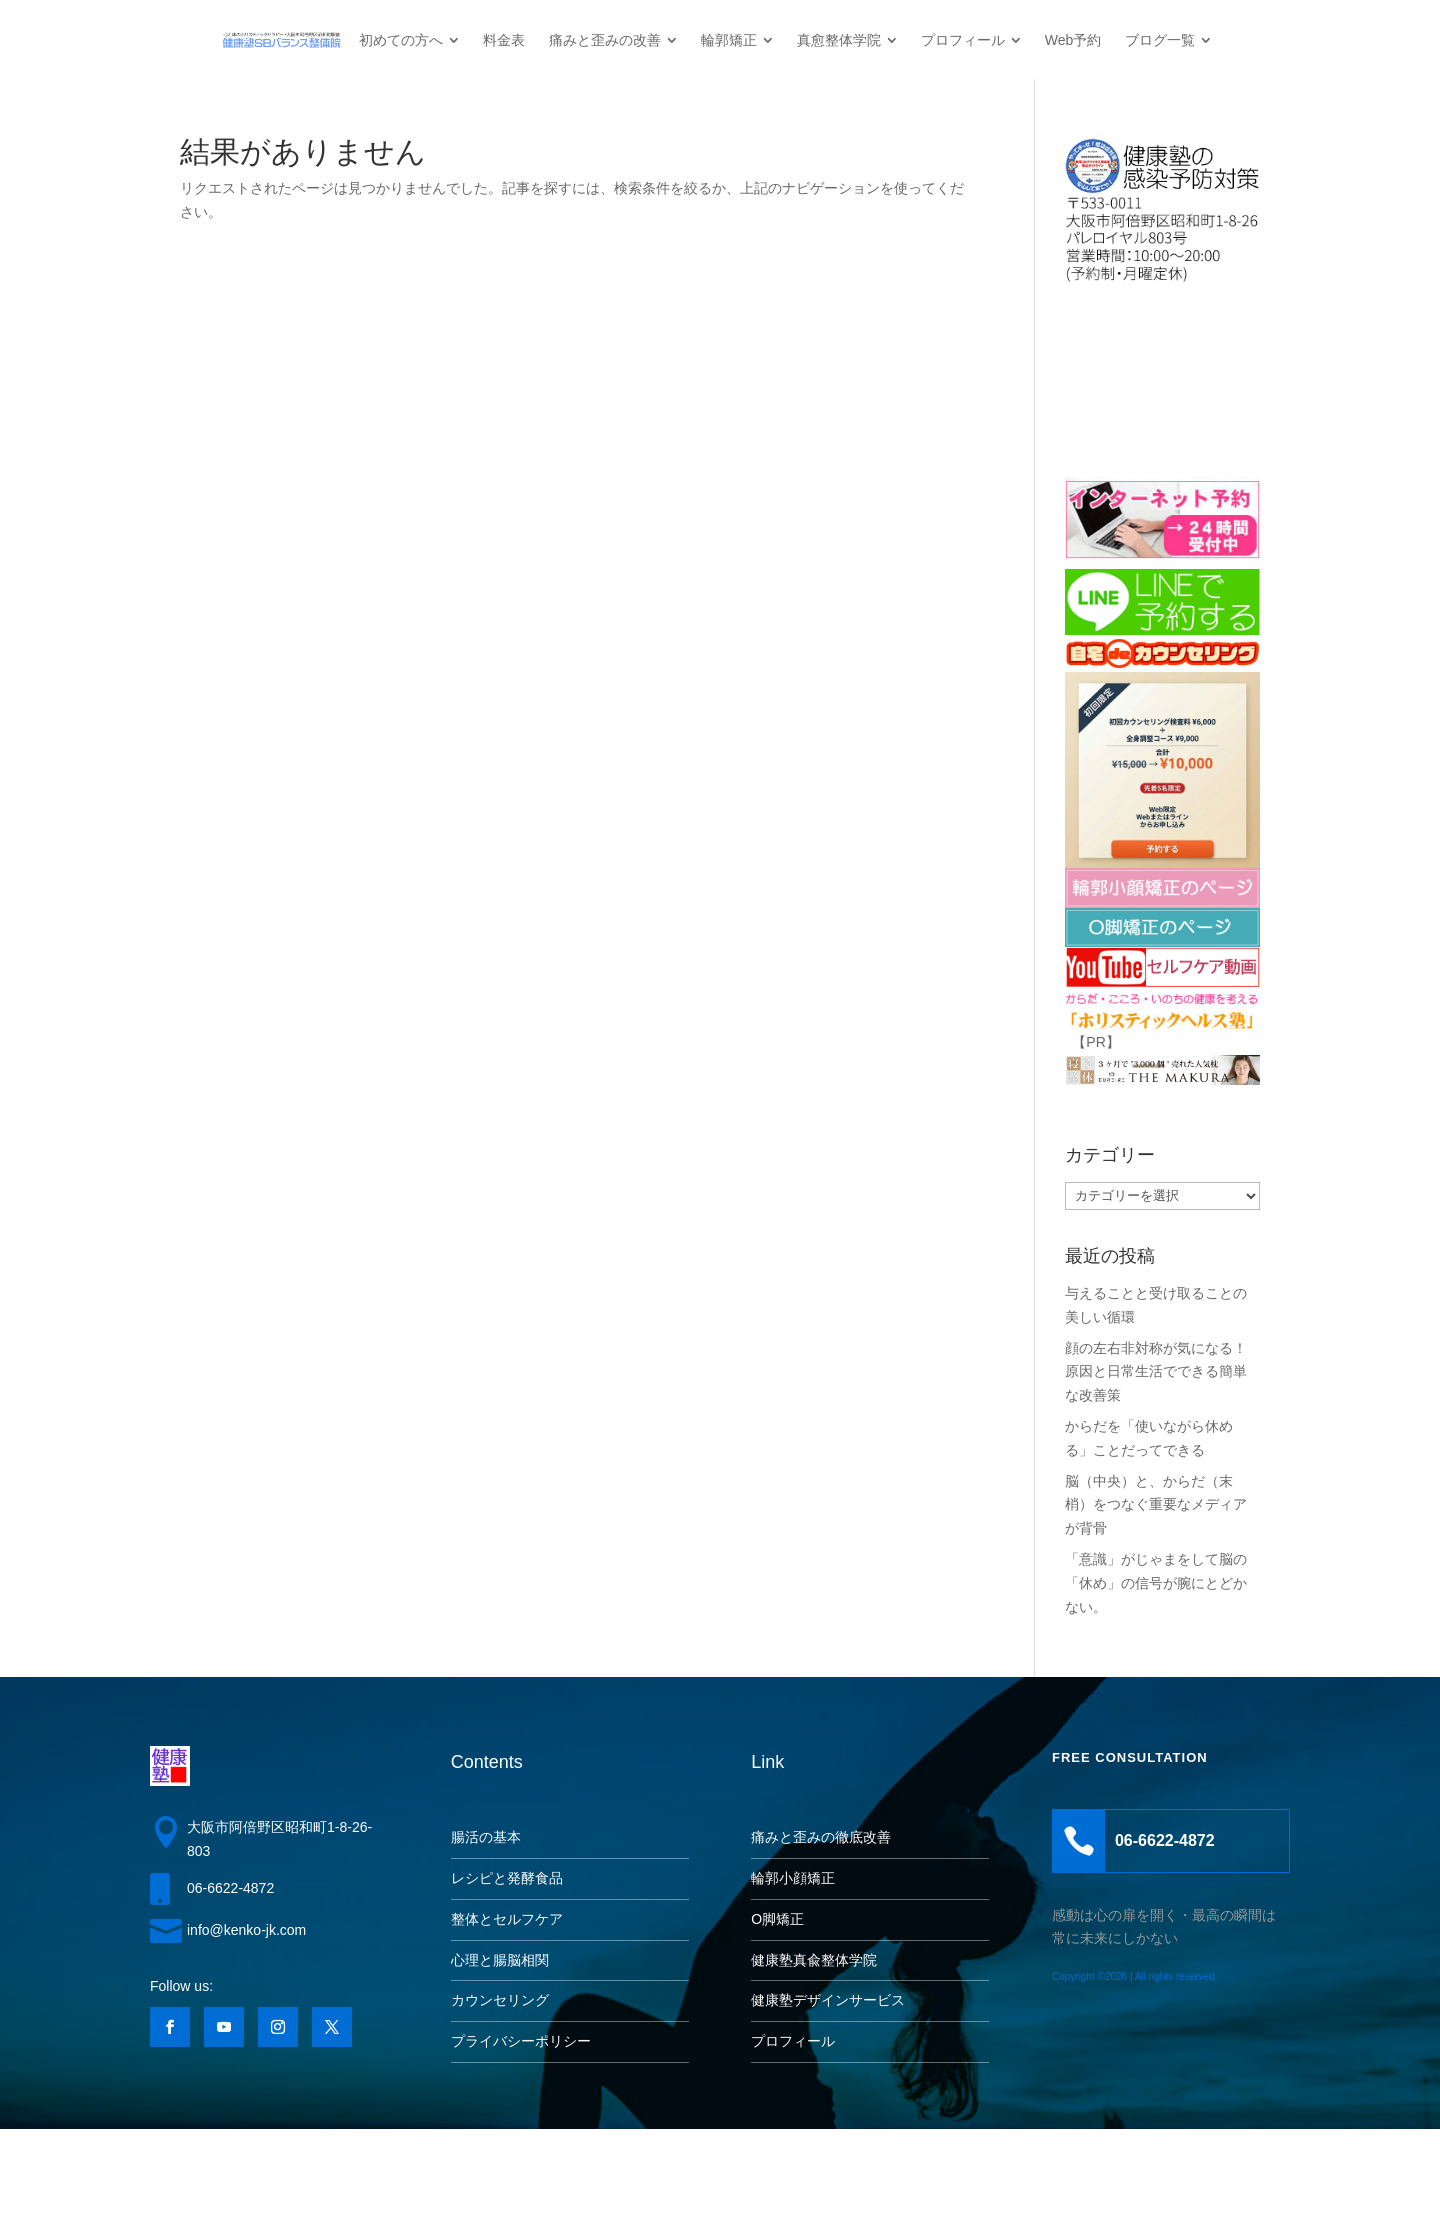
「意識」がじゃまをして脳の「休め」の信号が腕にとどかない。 (1156, 1583)
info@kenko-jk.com (246, 1930)
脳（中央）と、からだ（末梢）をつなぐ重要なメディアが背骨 (1156, 1505)
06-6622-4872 (230, 1888)
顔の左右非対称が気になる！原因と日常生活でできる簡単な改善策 (1156, 1372)
